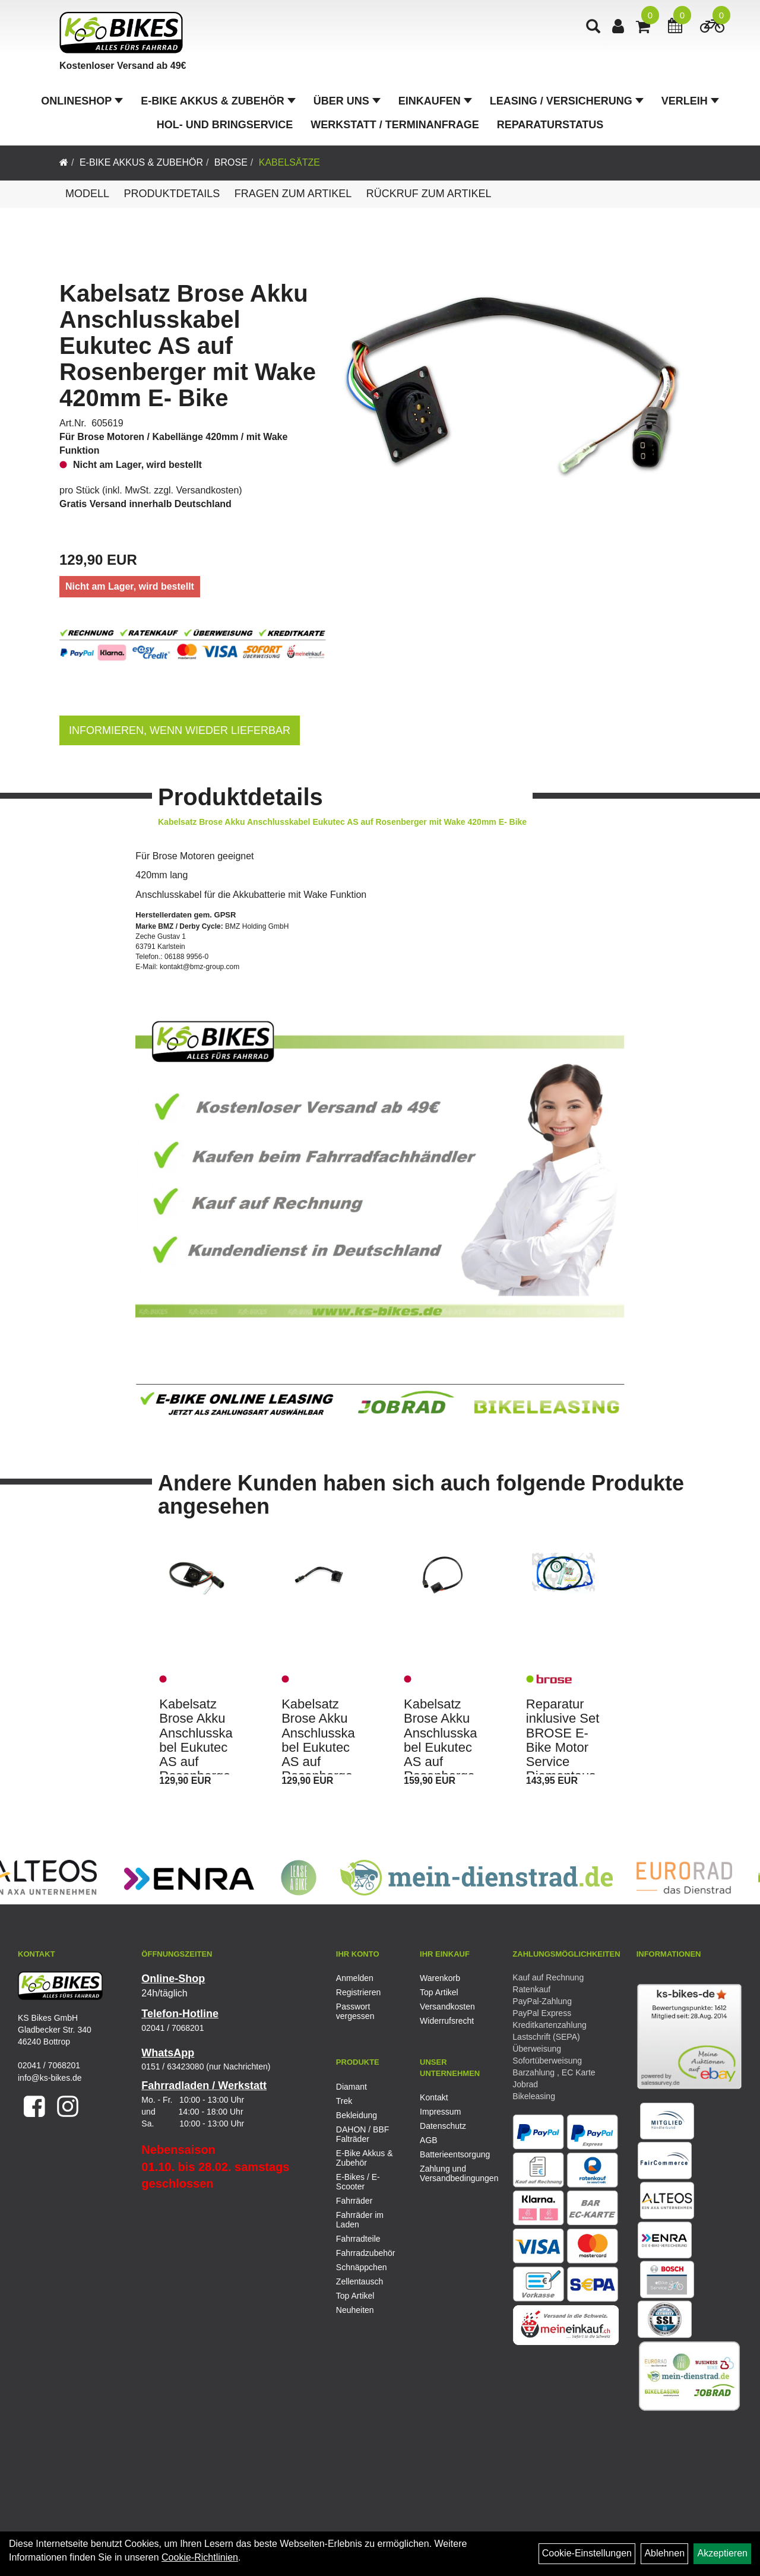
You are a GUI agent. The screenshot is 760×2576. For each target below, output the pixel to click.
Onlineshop (82, 101)
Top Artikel (439, 1992)
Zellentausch (359, 2281)
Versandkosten (207, 490)
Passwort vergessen (355, 2011)
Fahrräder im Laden (360, 2219)
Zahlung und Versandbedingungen (448, 2173)
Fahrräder (354, 2200)
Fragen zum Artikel (293, 194)
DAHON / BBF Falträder (362, 2134)
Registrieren (358, 1992)
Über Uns (347, 101)
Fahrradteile (358, 2238)
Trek (344, 2101)
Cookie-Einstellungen (587, 2553)
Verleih (690, 101)
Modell (87, 194)
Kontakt (434, 2097)
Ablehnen (664, 2553)
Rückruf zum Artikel (429, 194)
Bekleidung (356, 2115)
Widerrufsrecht (447, 2021)
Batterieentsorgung (448, 2154)
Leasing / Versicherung (567, 101)
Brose (231, 162)
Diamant (351, 2086)
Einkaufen (435, 101)
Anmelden (354, 1978)
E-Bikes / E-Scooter (358, 2181)
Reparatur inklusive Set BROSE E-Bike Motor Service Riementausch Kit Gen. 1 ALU (563, 1754)
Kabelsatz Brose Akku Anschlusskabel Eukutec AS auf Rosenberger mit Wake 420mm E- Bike (187, 345)
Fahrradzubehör (365, 2253)
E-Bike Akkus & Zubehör (218, 101)
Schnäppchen (361, 2267)
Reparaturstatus (550, 125)
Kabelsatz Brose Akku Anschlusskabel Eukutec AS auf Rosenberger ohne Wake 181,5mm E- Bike (318, 1762)
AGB (429, 2140)
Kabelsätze (289, 162)
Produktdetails (172, 194)
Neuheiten (355, 2310)
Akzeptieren (722, 2553)
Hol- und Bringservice (225, 125)
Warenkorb (440, 1978)
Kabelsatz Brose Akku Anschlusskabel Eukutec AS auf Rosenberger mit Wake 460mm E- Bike (440, 1762)
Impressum (440, 2111)
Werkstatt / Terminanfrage (395, 125)
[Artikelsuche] (593, 28)
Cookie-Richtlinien (200, 2557)
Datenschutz (443, 2126)
